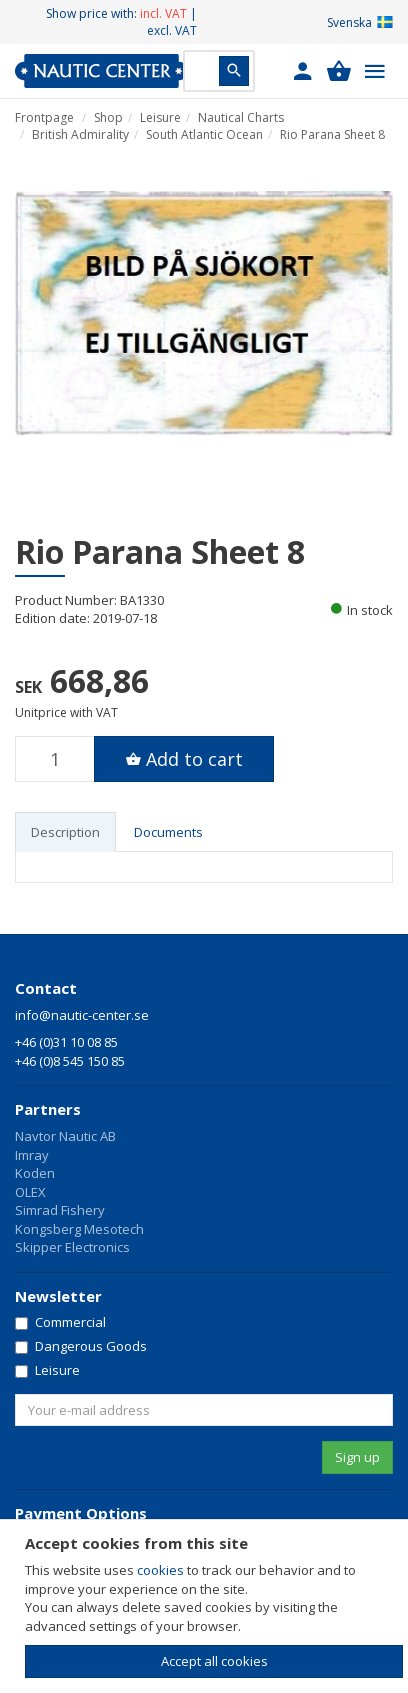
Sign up (357, 1457)
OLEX (30, 1192)
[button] (303, 71)
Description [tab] (65, 832)
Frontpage (44, 117)
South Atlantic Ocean (204, 134)
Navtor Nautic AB (65, 1136)
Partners (48, 1109)
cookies (160, 1570)
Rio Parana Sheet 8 (332, 134)
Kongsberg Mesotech (79, 1229)
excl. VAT (172, 30)
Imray (32, 1155)
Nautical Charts (241, 117)
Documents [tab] (168, 832)
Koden (35, 1173)
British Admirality (80, 134)
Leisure (160, 117)
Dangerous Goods (81, 1346)
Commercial (60, 1322)
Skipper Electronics (72, 1247)
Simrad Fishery (60, 1210)
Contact (46, 988)
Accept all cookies (214, 1661)
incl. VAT (163, 13)
